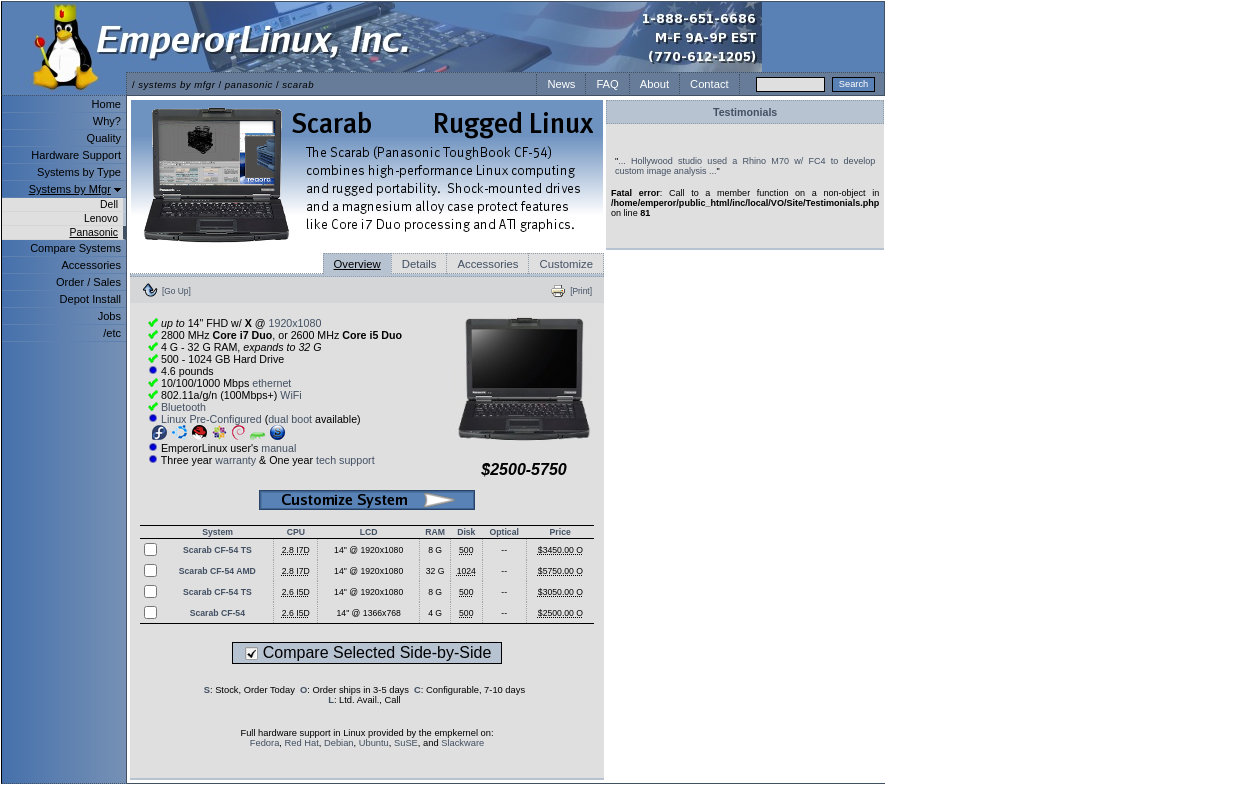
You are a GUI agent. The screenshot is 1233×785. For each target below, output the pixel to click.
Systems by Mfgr (70, 189)
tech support (345, 460)
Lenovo (101, 218)
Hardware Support (76, 155)
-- (504, 550)
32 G (435, 571)
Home (106, 104)
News (561, 84)
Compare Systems (75, 248)
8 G (435, 550)
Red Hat (302, 743)
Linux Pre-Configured (211, 419)
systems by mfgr (176, 84)
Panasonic (93, 232)
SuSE (406, 743)
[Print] (581, 291)
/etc (112, 333)
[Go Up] (176, 291)
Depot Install (90, 299)
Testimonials (745, 112)
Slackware (462, 743)
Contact (709, 84)
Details (419, 264)
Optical (504, 532)
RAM (435, 532)
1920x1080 (295, 323)
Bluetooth (183, 407)
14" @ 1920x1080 (368, 550)
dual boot (290, 419)
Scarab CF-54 (217, 613)
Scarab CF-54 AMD (217, 571)
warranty (235, 460)
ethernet (271, 383)
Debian (339, 743)
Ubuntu (374, 743)
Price (560, 532)
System (217, 532)
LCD (369, 532)
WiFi (290, 395)
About (654, 84)
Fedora (265, 743)
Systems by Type (79, 172)
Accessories (91, 265)
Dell (109, 204)
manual (278, 448)
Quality (104, 138)
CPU (296, 532)
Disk (466, 532)
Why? (107, 121)
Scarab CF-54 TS (217, 550)
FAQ (607, 84)
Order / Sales (88, 282)
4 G (435, 613)
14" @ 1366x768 (369, 613)
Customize (566, 264)
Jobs (109, 316)
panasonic (249, 84)
